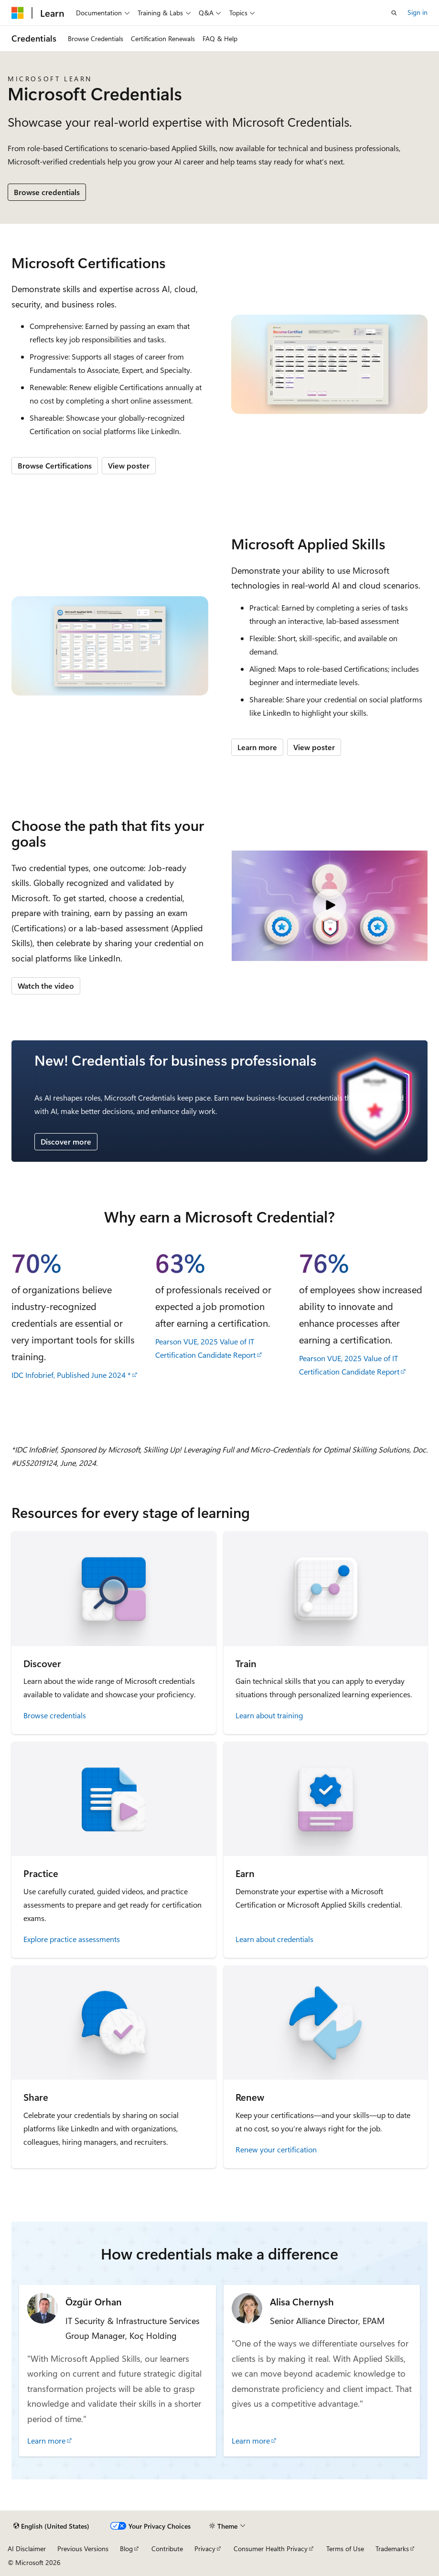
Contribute (167, 2548)
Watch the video (46, 986)
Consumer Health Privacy (271, 2548)
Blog (126, 2548)
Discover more (66, 1141)
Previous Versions (82, 2548)
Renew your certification (276, 2149)
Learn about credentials (274, 1939)
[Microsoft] (17, 13)
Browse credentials (47, 192)
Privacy (204, 2548)
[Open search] (394, 13)
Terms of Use (345, 2548)
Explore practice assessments (71, 1939)
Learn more (257, 747)
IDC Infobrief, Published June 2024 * (71, 1375)
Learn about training (269, 1715)
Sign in (417, 12)
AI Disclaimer (27, 2548)
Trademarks (392, 2548)
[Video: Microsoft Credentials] (329, 906)
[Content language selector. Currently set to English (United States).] (51, 2526)
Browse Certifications (55, 465)
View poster (129, 465)
